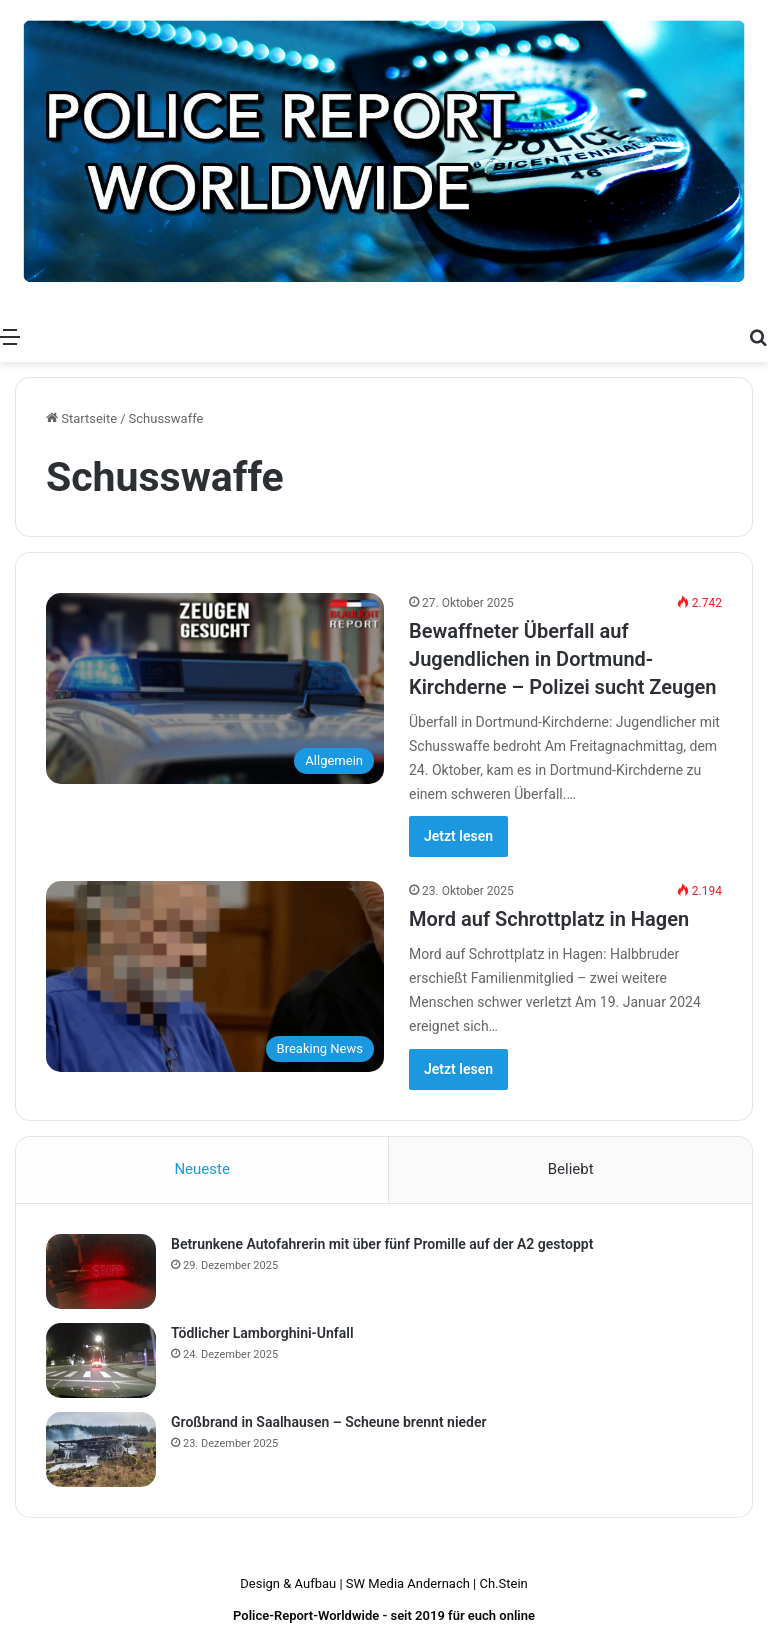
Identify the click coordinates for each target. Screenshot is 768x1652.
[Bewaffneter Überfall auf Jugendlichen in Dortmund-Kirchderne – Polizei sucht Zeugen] (215, 688)
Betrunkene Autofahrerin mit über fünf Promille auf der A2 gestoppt (382, 1244)
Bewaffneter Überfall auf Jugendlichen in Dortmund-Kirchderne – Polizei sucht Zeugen (562, 659)
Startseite (81, 418)
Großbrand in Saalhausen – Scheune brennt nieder (329, 1422)
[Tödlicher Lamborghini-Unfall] (101, 1360)
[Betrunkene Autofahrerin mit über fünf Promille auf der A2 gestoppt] (101, 1271)
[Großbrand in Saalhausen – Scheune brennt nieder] (101, 1449)
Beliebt (571, 1169)
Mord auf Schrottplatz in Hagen (549, 919)
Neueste (201, 1169)
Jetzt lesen (458, 836)
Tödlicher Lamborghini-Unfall (262, 1333)
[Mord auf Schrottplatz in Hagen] (215, 976)
